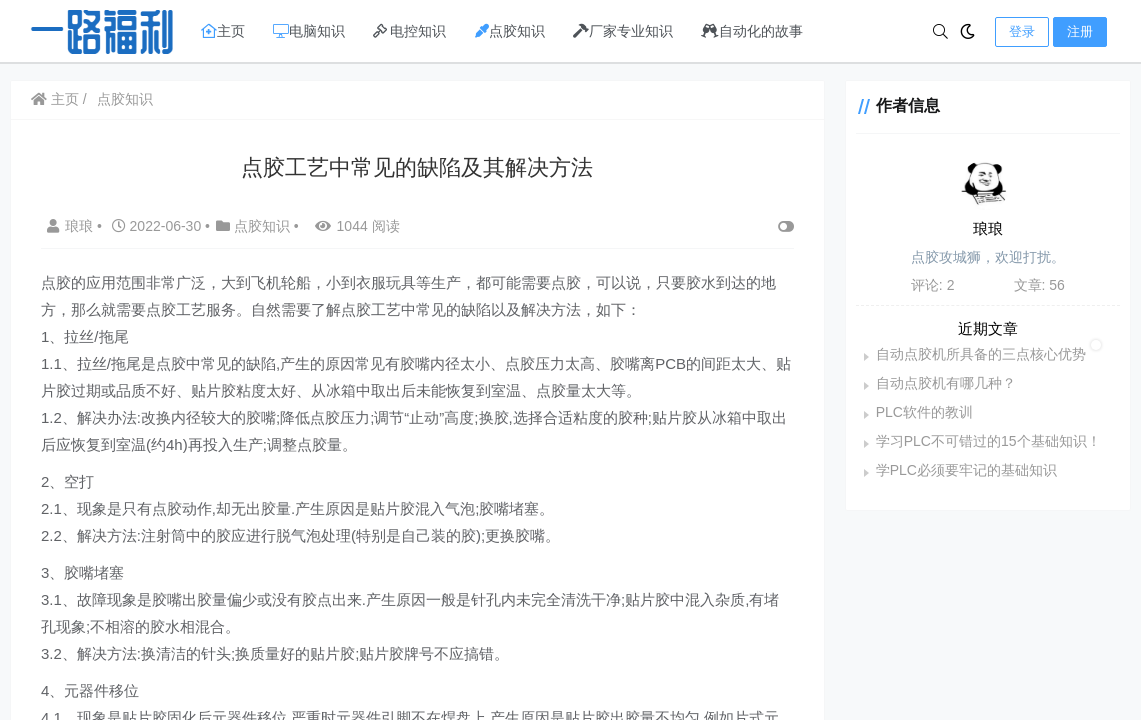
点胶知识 (510, 31)
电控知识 (410, 31)
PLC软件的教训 (924, 412)
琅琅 (72, 226)
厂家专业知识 (623, 31)
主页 (223, 31)
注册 (1080, 31)
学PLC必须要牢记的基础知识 (966, 470)
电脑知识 (309, 31)
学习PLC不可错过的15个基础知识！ (988, 441)
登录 (1022, 31)
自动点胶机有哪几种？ (946, 383)
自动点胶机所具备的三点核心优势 (981, 354)
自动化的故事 (752, 31)
